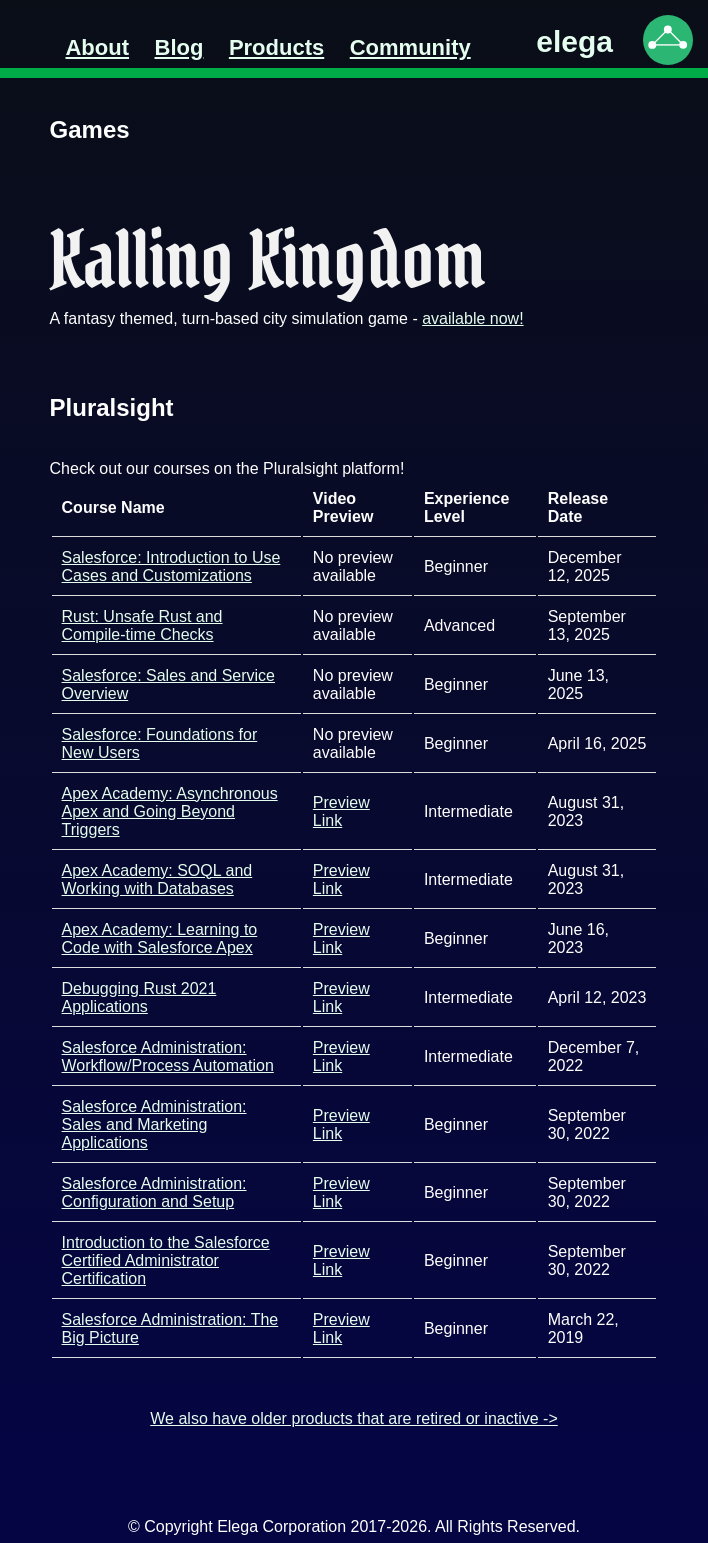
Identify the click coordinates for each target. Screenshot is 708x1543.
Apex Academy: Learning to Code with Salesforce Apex (160, 938)
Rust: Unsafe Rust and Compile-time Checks (142, 625)
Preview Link (341, 811)
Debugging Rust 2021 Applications (139, 997)
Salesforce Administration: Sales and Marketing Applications (154, 1124)
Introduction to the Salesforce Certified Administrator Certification (166, 1260)
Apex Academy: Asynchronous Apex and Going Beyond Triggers (170, 811)
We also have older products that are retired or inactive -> (353, 1418)
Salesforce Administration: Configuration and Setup (154, 1192)
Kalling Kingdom (267, 260)
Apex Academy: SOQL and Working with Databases (157, 879)
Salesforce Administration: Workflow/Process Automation (168, 1056)
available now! (472, 318)
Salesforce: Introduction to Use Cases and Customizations (171, 566)
